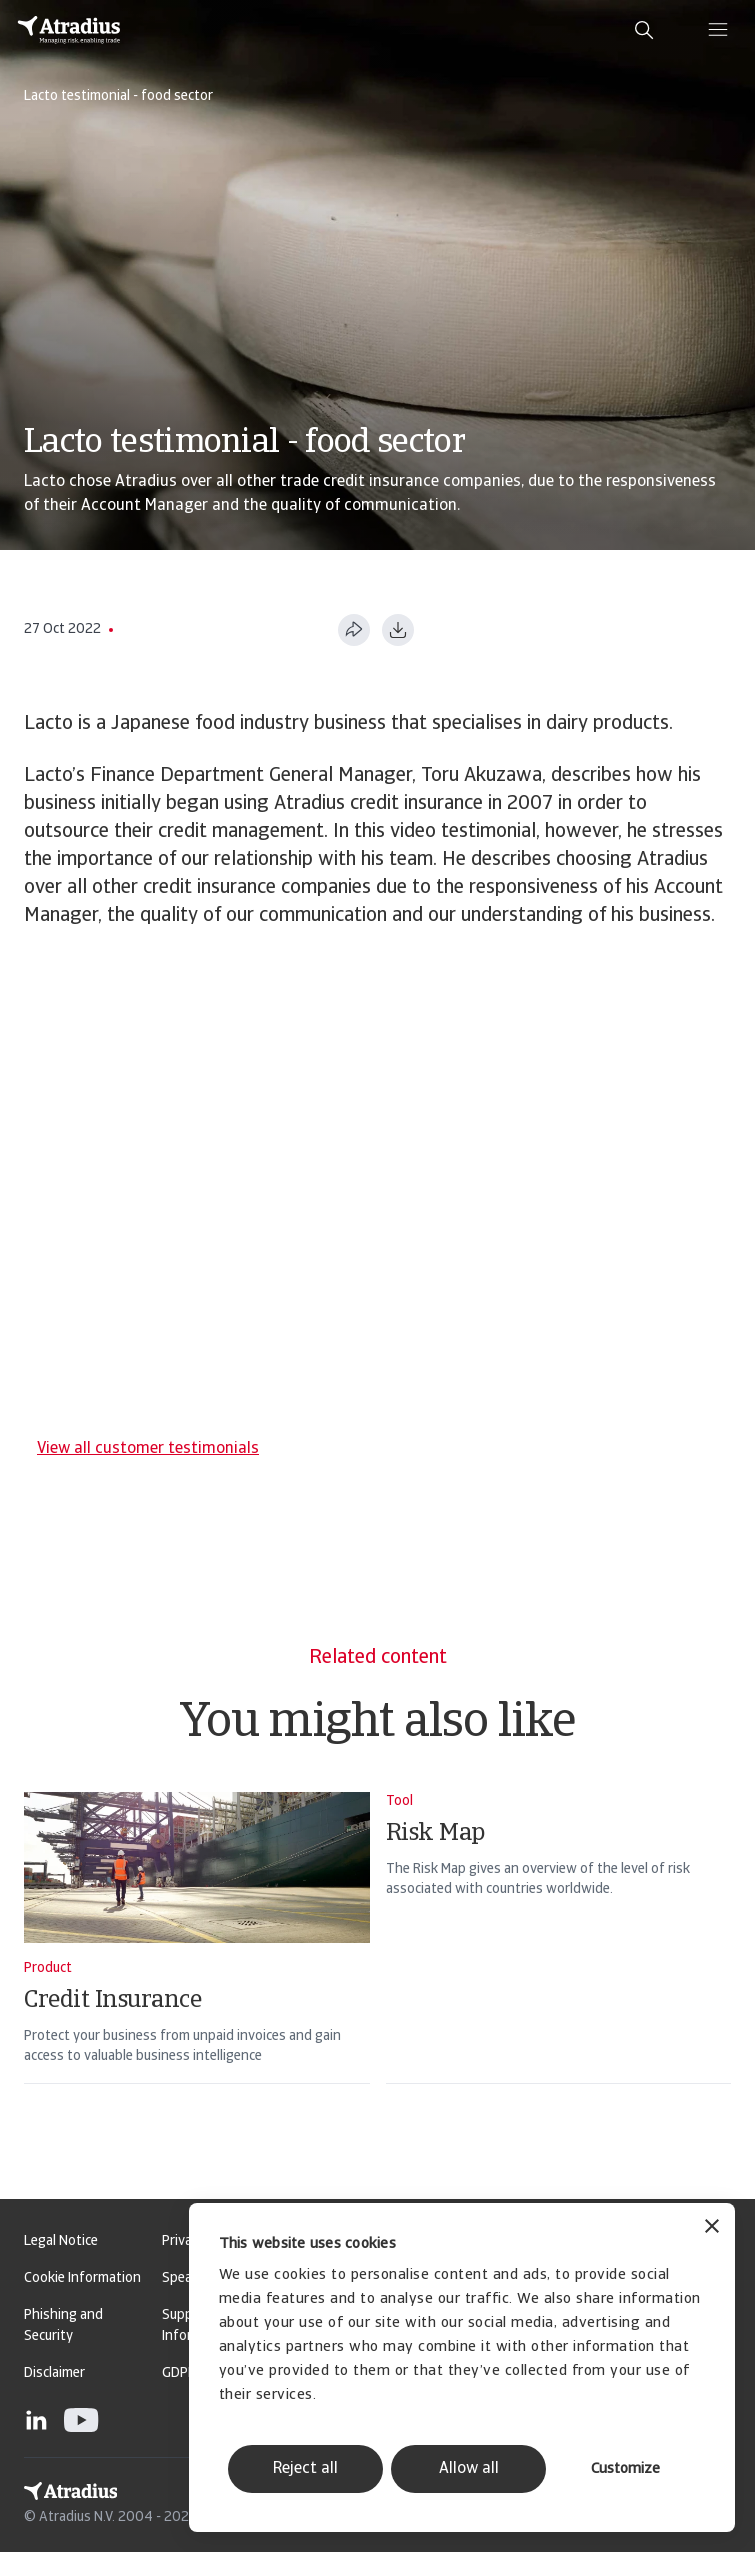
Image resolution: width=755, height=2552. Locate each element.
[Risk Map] (559, 1964)
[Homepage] (69, 30)
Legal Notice (61, 2241)
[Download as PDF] (398, 630)
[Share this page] (354, 630)
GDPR (179, 2373)
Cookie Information (82, 2278)
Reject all (305, 2469)
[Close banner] (712, 2228)
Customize (625, 2469)
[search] (644, 30)
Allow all (469, 2469)
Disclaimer (54, 2373)
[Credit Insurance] (197, 1964)
